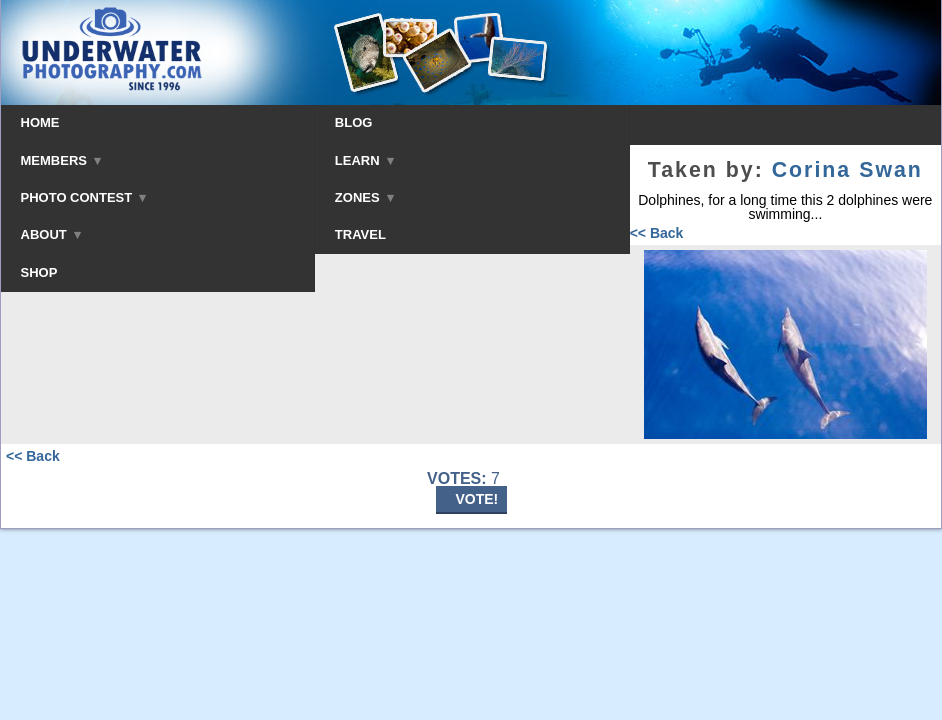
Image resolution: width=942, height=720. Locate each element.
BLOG (354, 122)
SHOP (39, 272)
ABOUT (51, 234)
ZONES (364, 197)
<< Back (657, 233)
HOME (40, 122)
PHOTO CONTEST (84, 197)
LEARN (364, 160)
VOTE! (477, 499)
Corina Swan (847, 170)
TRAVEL (360, 234)
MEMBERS (61, 160)
